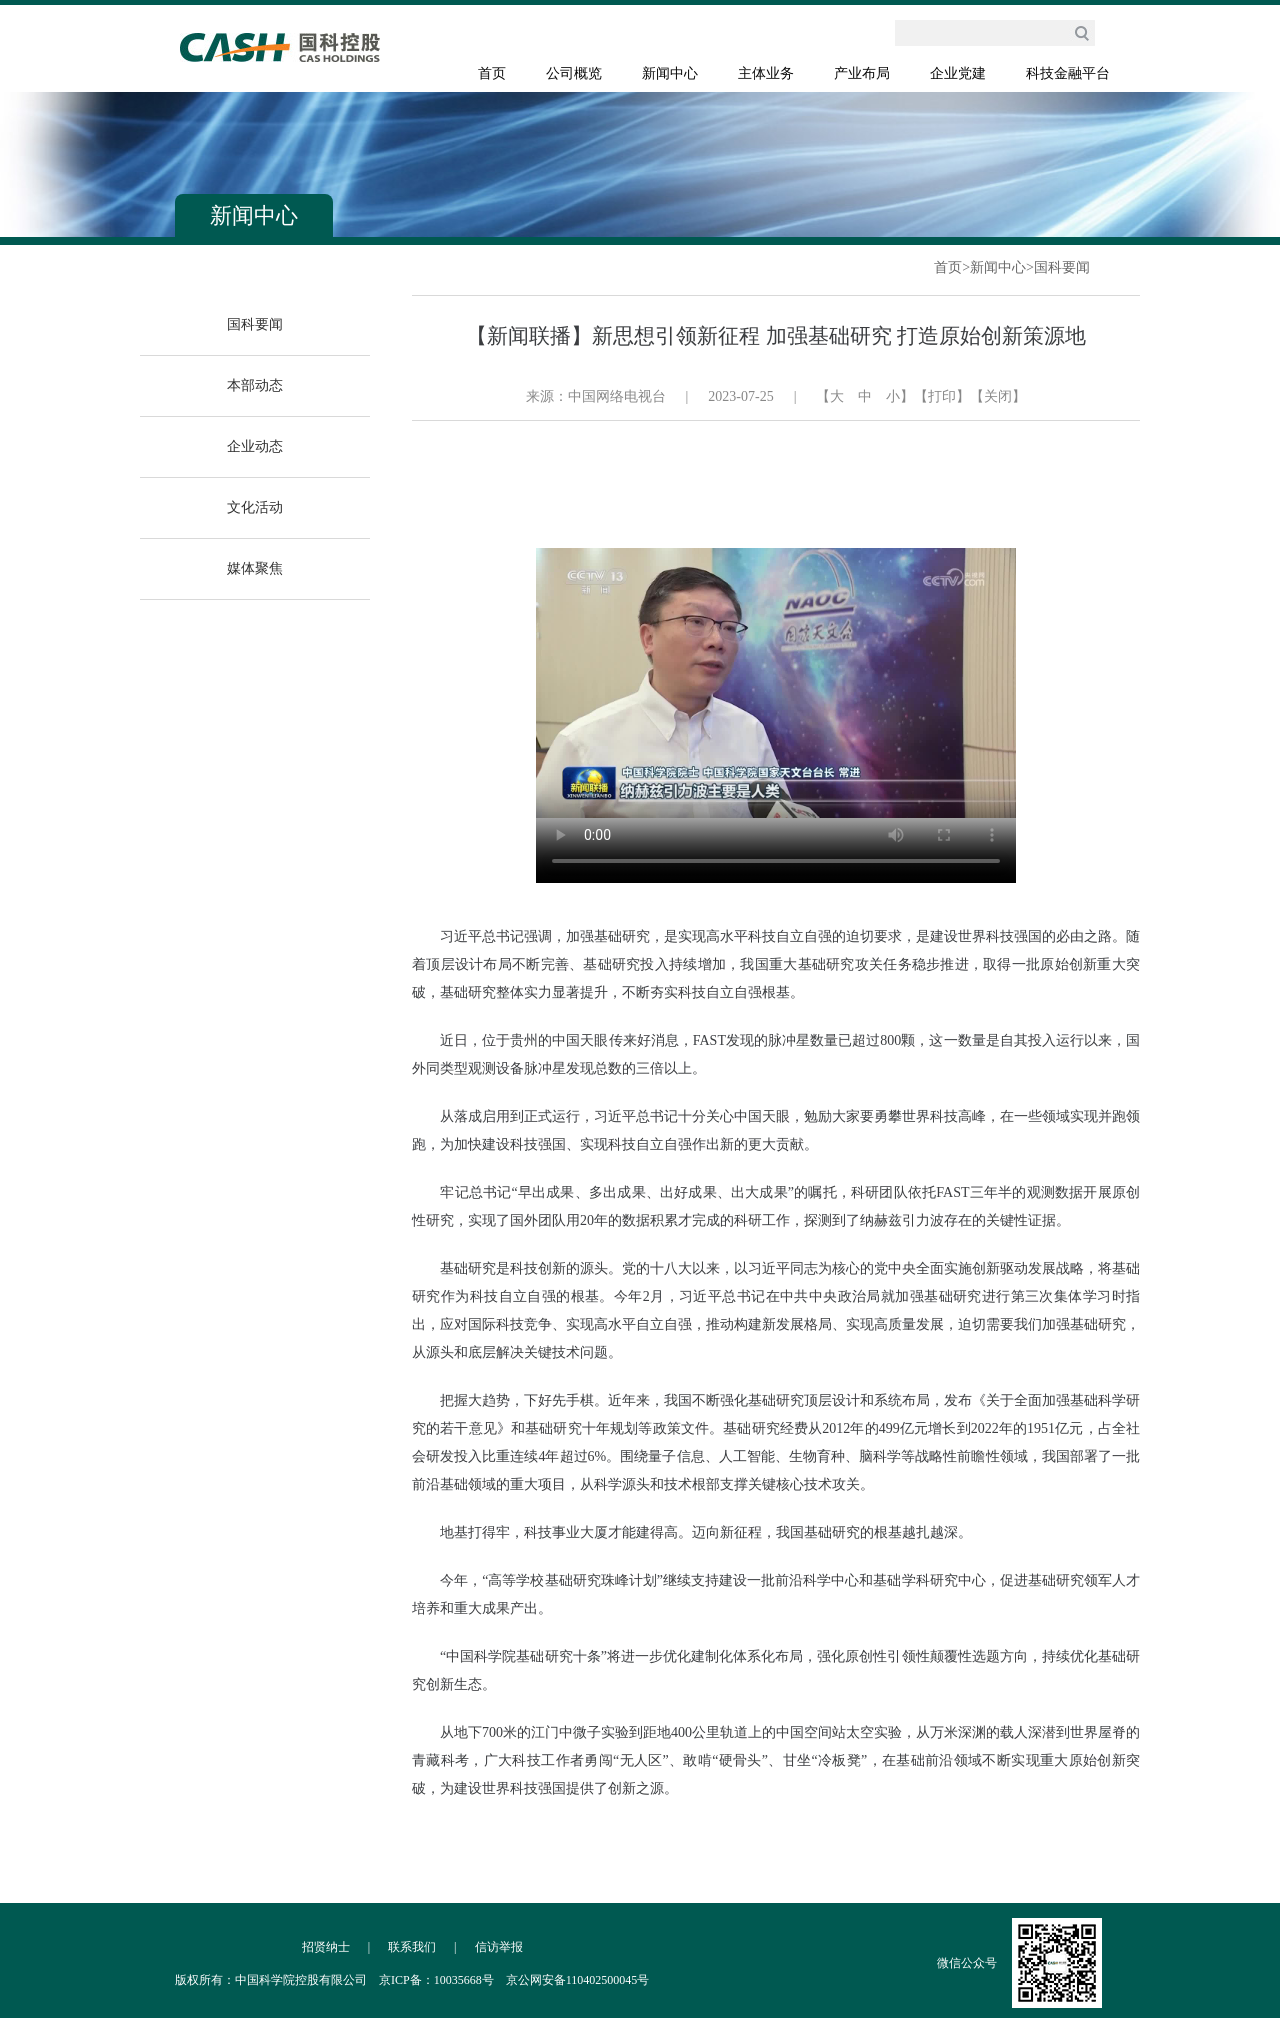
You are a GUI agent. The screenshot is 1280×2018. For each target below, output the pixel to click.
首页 (492, 73)
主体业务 (766, 73)
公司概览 (574, 73)
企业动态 (255, 446)
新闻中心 (670, 73)
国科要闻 (1062, 267)
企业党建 (958, 73)
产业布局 (862, 73)
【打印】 (942, 396)
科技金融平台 (1068, 73)
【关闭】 (998, 396)
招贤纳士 (326, 1947)
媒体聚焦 (255, 568)
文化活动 (255, 507)
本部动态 (255, 385)
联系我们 (412, 1947)
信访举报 (499, 1947)
